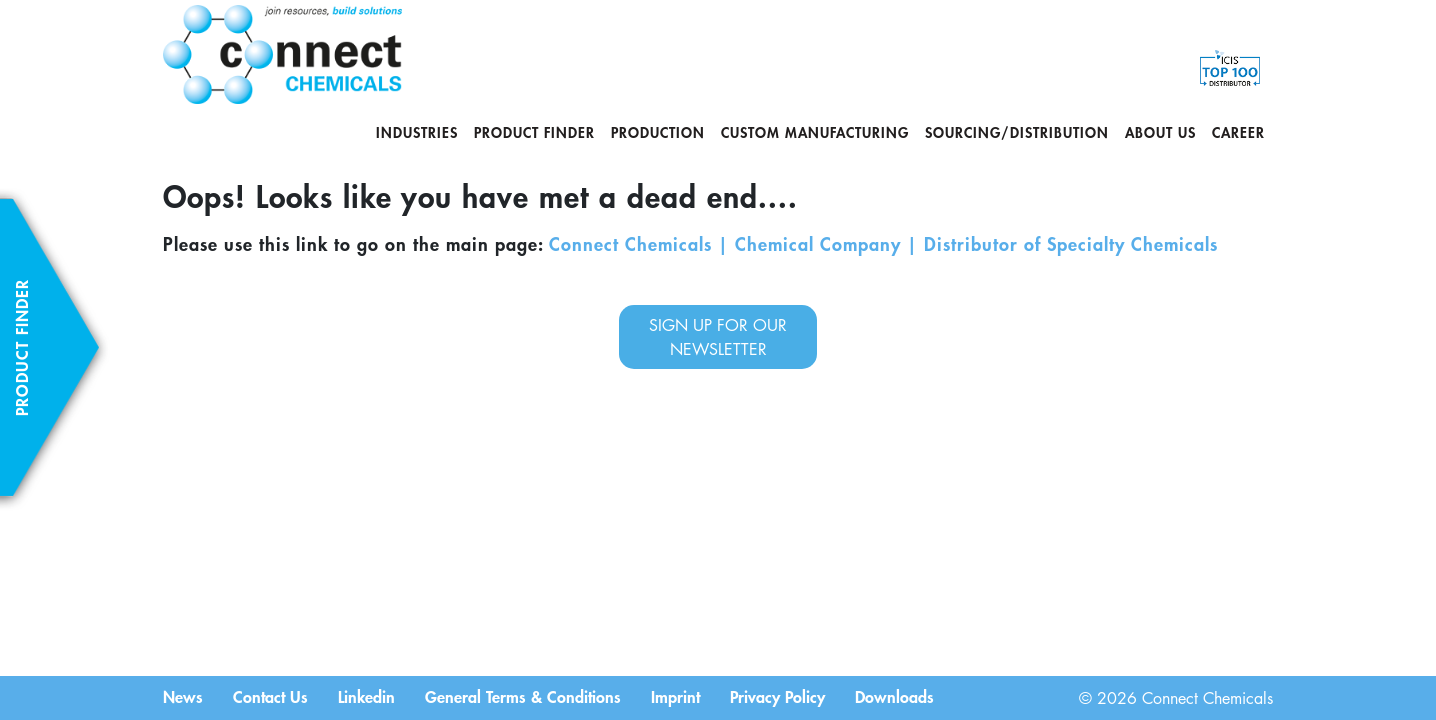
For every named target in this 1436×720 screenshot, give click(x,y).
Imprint (675, 696)
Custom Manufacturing (815, 132)
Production (658, 132)
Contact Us (270, 696)
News (183, 696)
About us (1160, 132)
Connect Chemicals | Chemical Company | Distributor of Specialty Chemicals (883, 244)
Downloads (894, 696)
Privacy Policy (777, 696)
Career (1238, 132)
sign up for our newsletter (718, 337)
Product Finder (534, 132)
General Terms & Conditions (523, 696)
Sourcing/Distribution (1017, 132)
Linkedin (366, 696)
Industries (417, 132)
